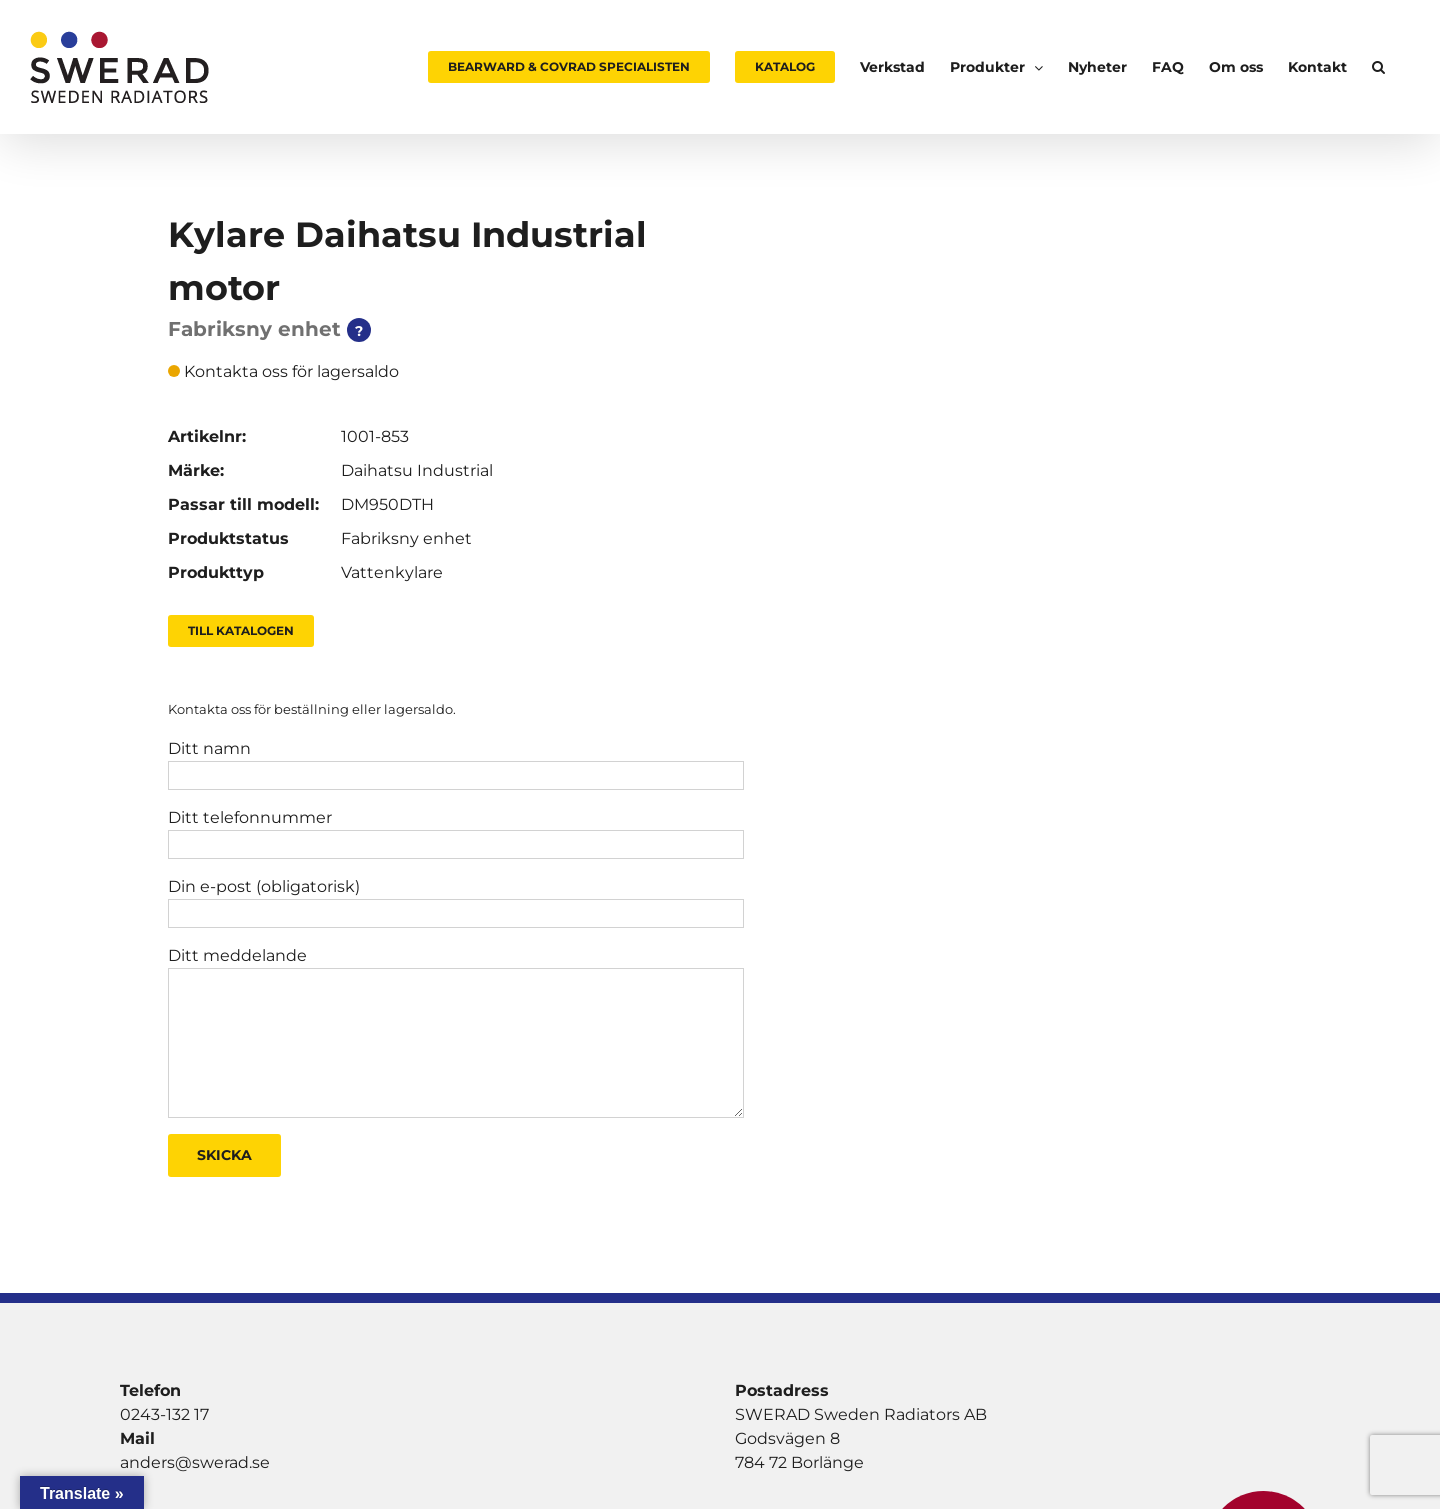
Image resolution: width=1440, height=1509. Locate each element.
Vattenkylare (392, 572)
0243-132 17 (164, 1414)
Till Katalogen (241, 630)
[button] (1378, 67)
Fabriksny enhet (406, 538)
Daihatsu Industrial (417, 470)
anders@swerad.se (195, 1462)
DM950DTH (387, 504)
